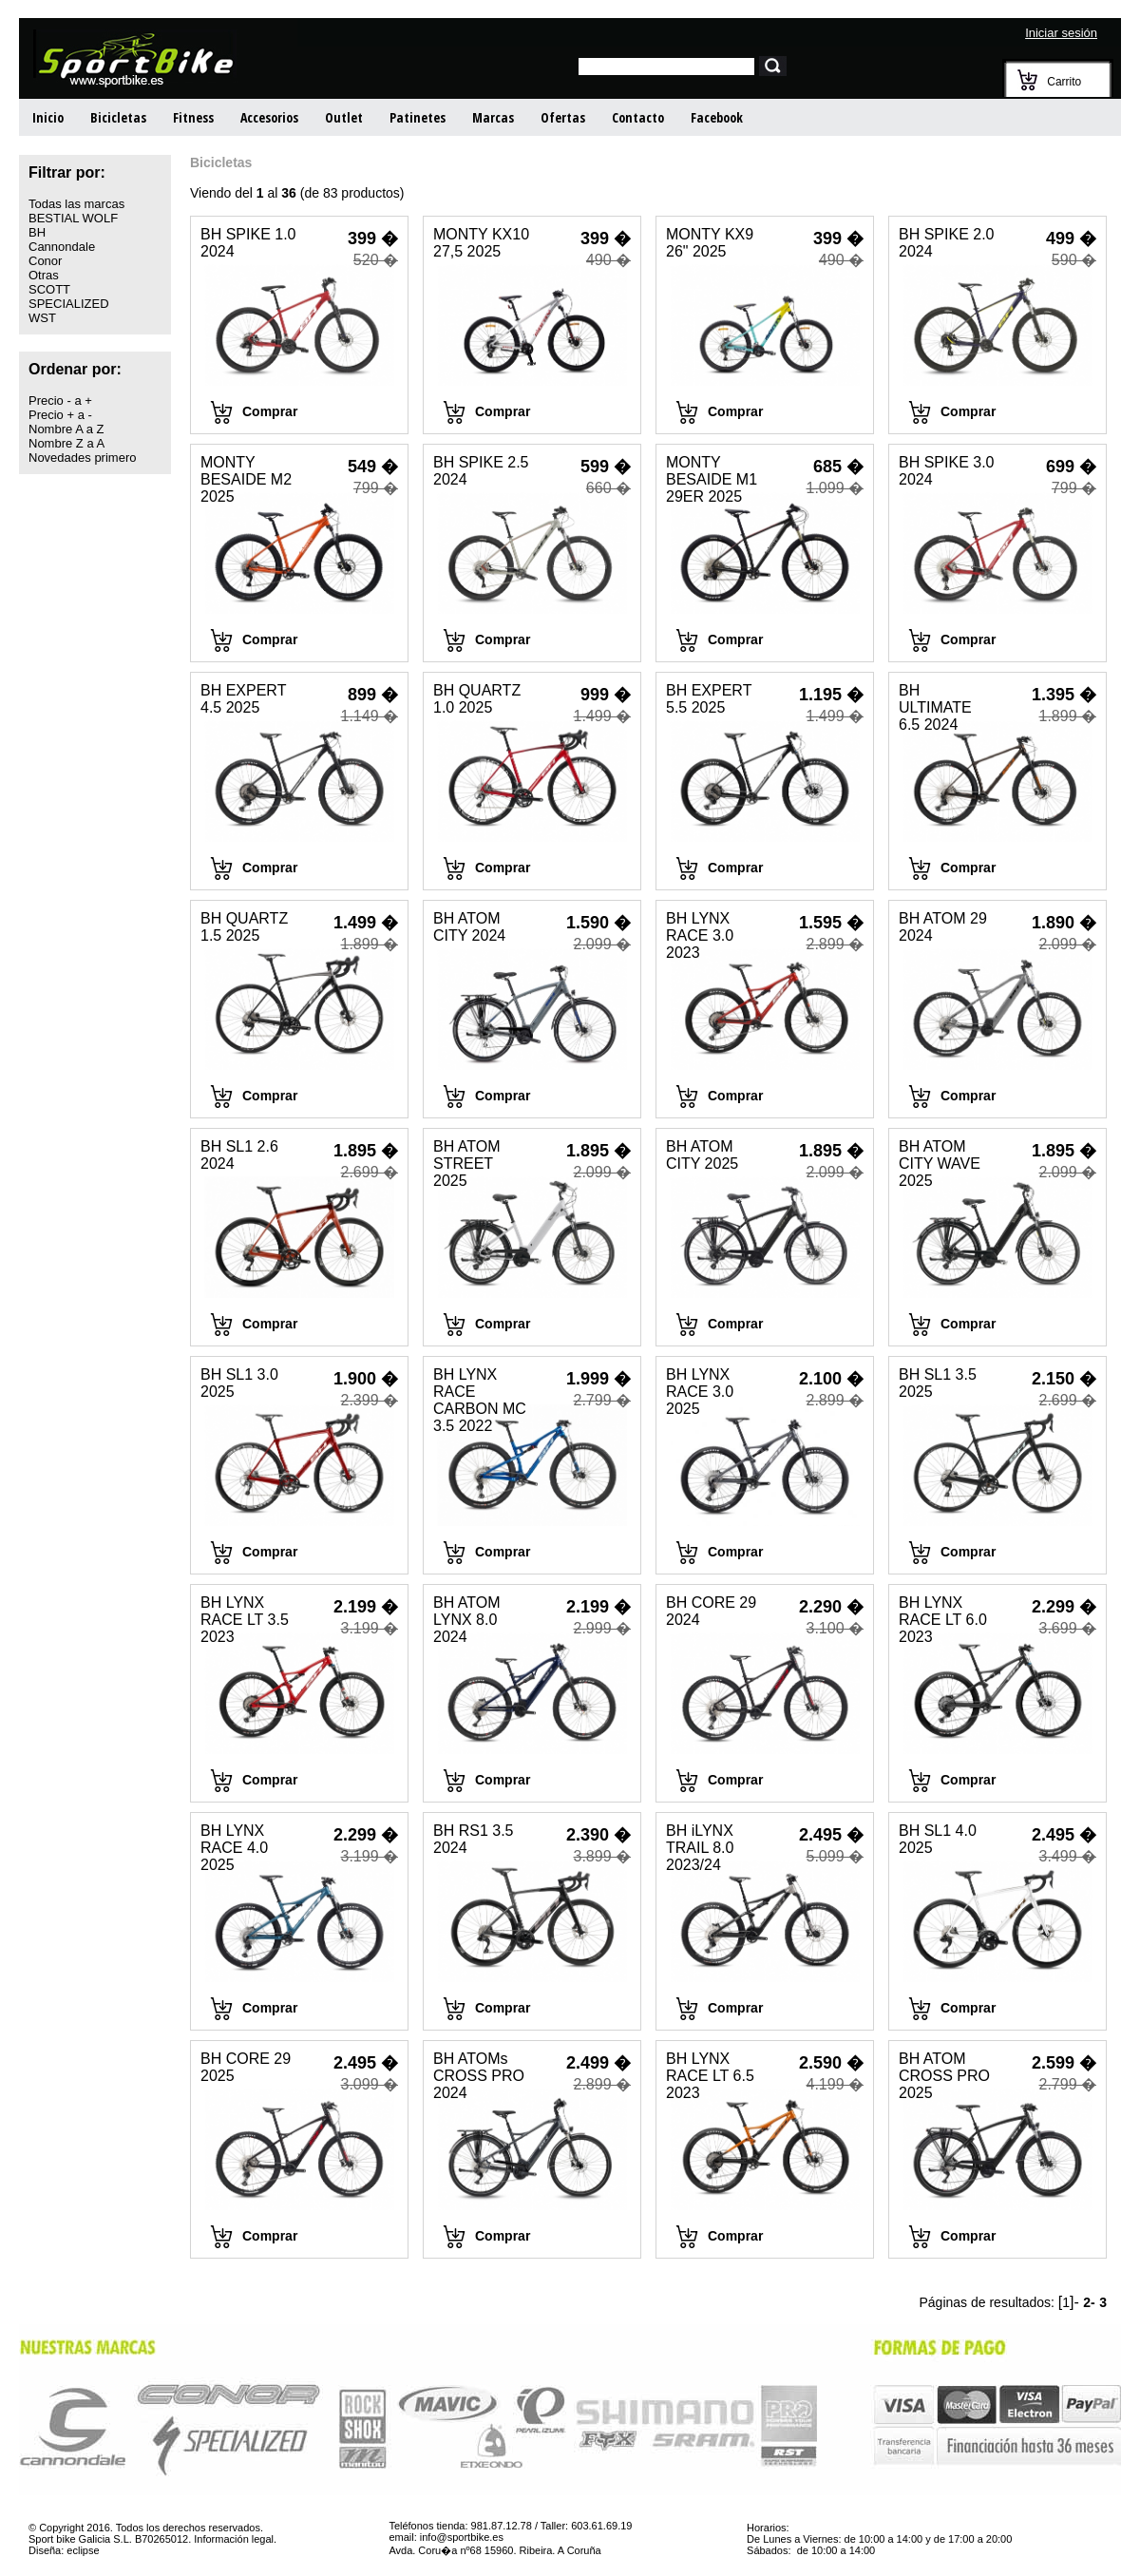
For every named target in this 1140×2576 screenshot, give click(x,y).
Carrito (1064, 81)
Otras (43, 275)
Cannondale (61, 246)
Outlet (344, 117)
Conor (45, 261)
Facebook (717, 117)
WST (42, 318)
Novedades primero (82, 457)
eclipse (82, 2550)
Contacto (638, 117)
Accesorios (269, 117)
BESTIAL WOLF (73, 218)
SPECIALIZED (68, 303)
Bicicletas (118, 117)
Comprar (269, 411)
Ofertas (563, 117)
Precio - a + (60, 400)
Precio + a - (60, 415)
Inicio (48, 117)
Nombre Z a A (66, 443)
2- (1088, 2302)
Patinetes (418, 117)
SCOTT (49, 289)
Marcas (493, 117)
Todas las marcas (76, 204)
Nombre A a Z (66, 429)
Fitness (193, 117)
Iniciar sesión (1061, 33)
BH (37, 232)
